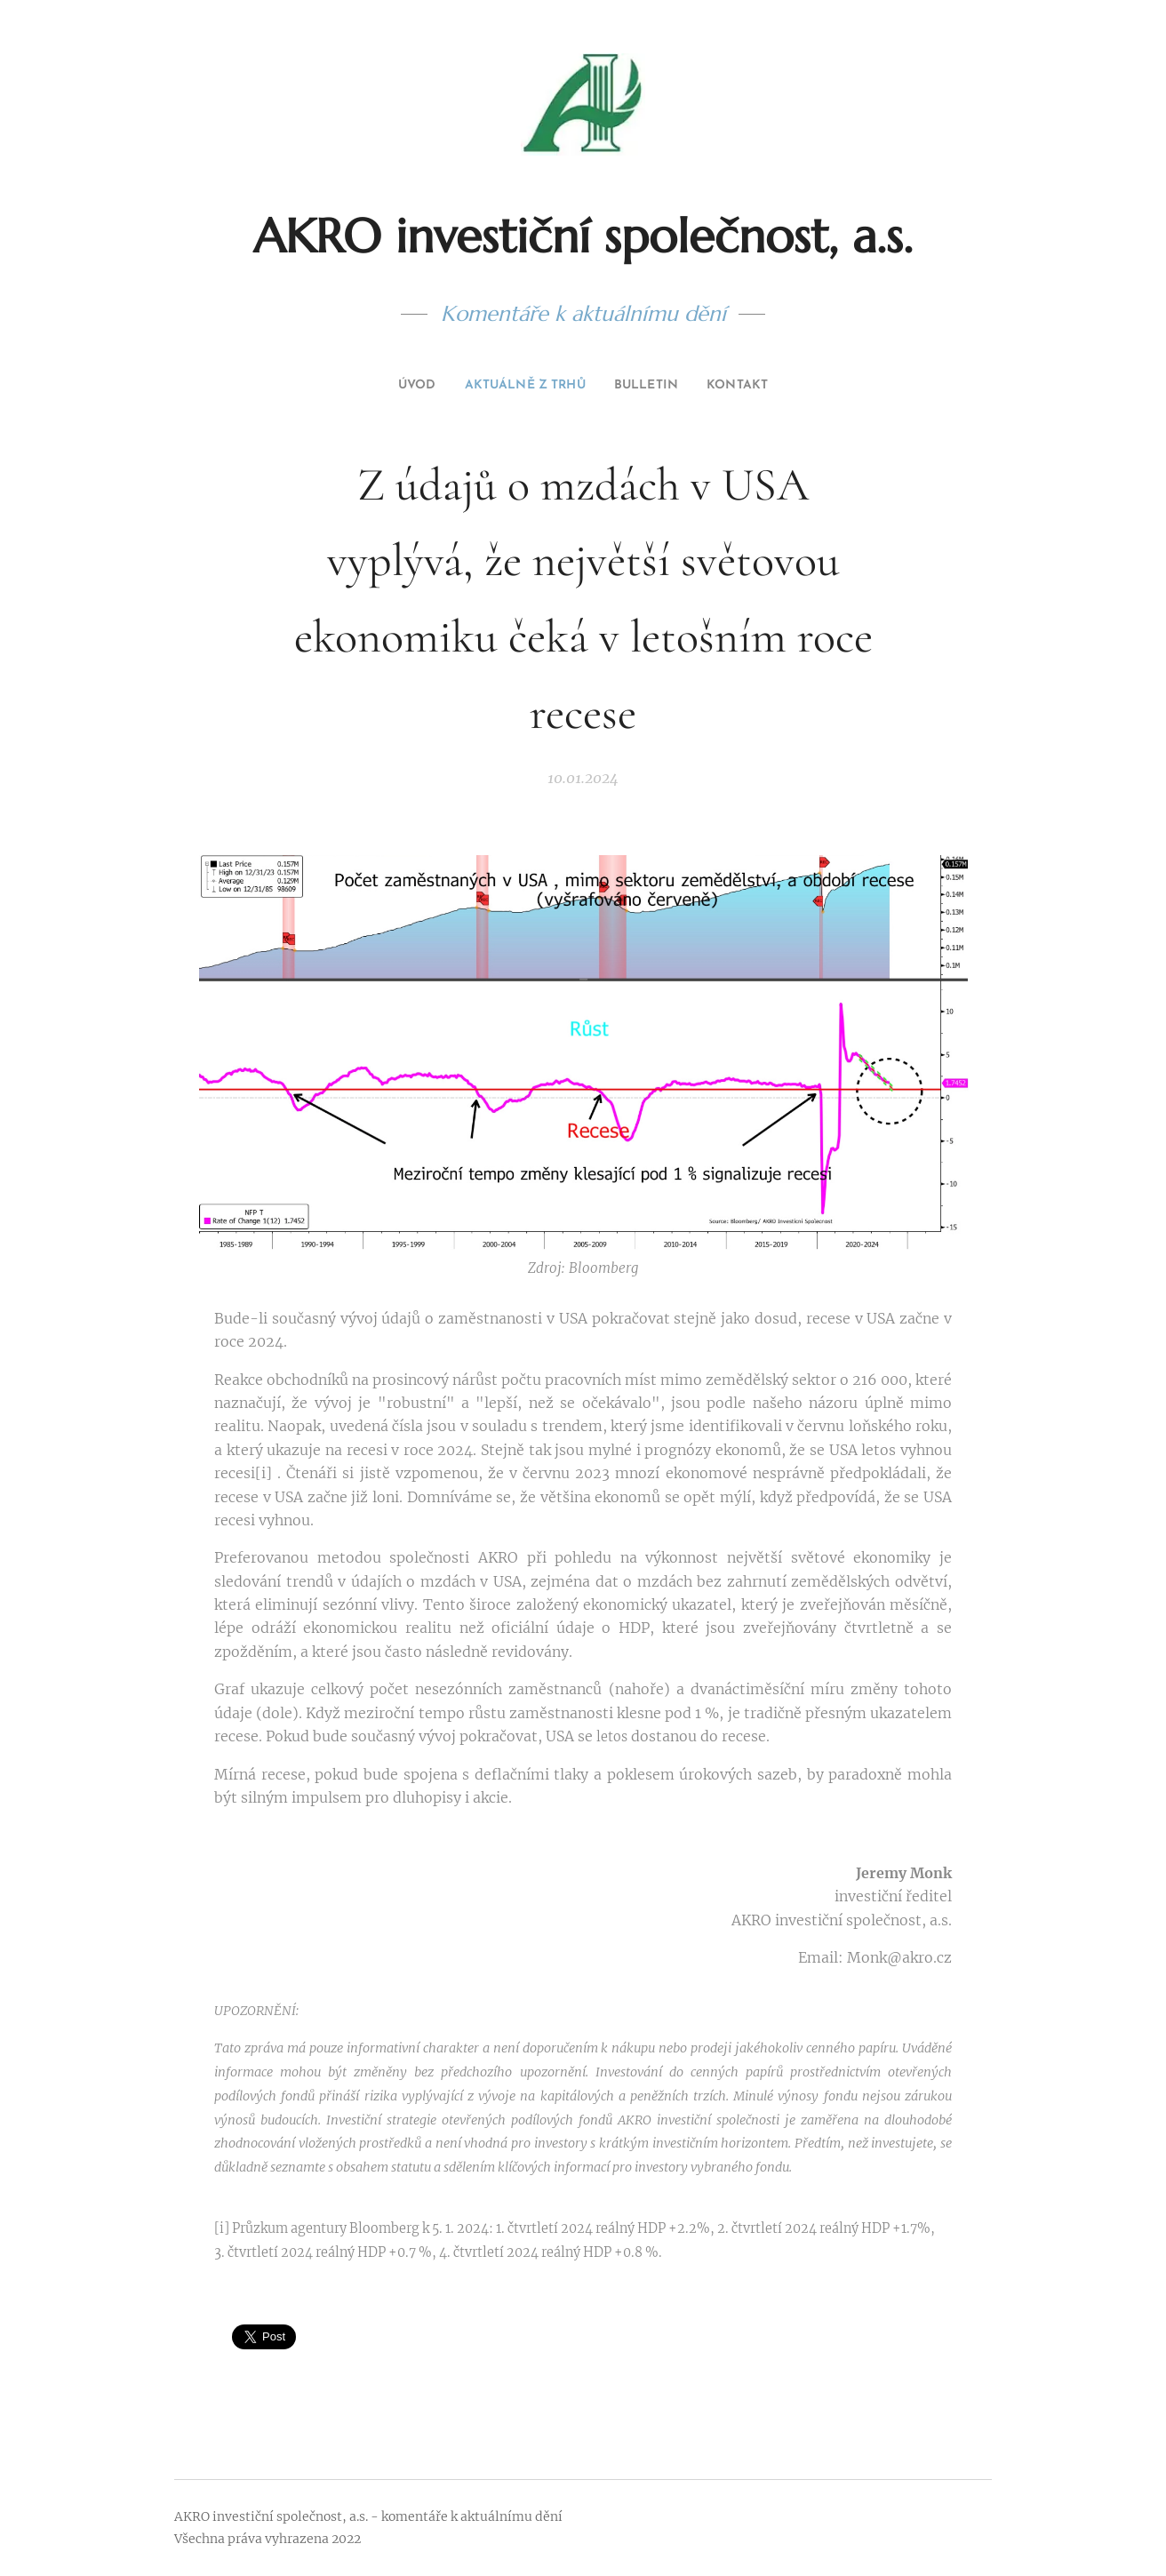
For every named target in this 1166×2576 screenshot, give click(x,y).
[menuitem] (399, 386)
